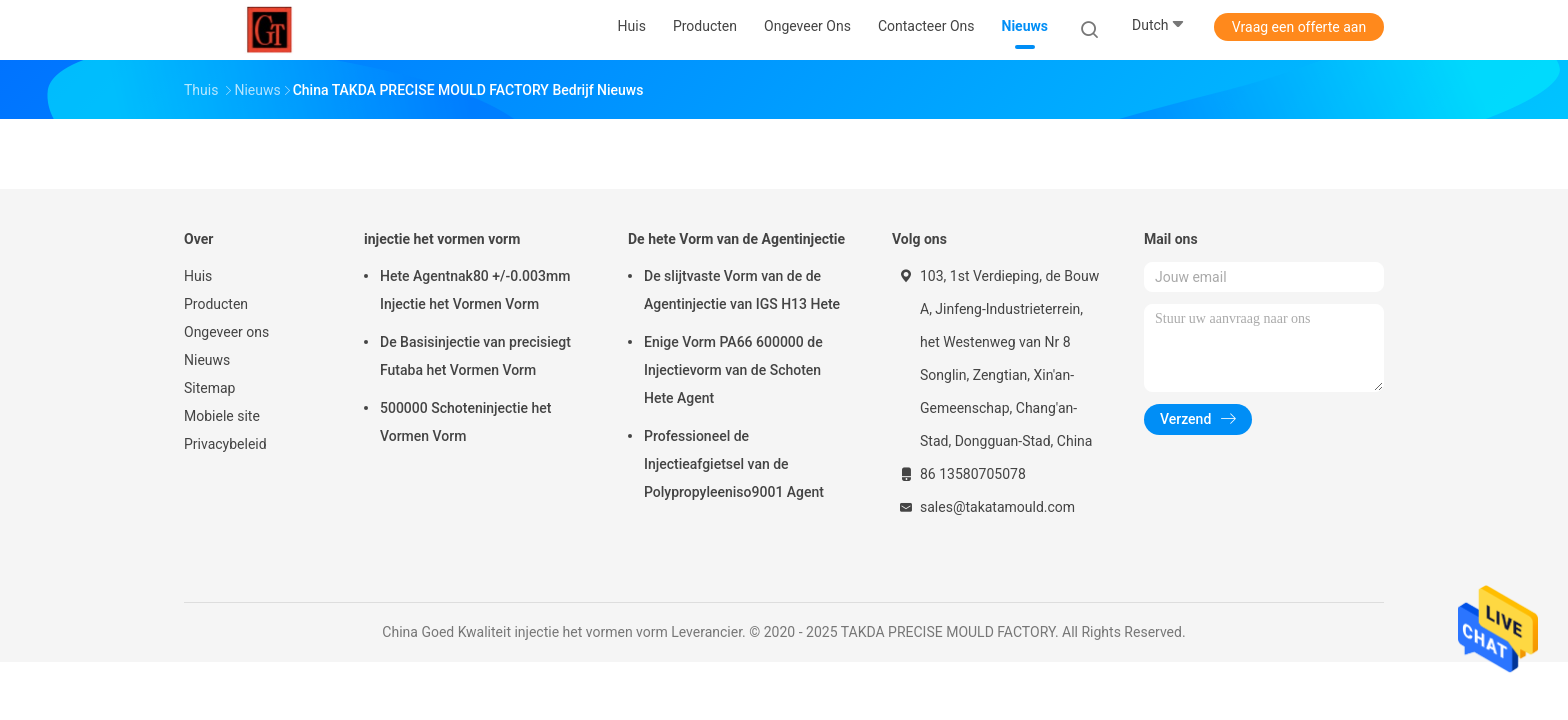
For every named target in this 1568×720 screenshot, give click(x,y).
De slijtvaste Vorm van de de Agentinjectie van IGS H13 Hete (742, 290)
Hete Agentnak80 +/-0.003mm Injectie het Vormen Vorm (475, 290)
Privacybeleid (225, 444)
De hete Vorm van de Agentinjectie (736, 239)
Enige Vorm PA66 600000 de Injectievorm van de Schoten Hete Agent (733, 370)
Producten (216, 304)
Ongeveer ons (226, 332)
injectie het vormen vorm (442, 239)
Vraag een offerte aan (1299, 27)
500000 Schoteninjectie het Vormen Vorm (466, 422)
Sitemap (209, 388)
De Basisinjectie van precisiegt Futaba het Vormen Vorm (475, 356)
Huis (198, 276)
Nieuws (207, 360)
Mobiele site (222, 416)
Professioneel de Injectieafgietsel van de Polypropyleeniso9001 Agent (734, 464)
